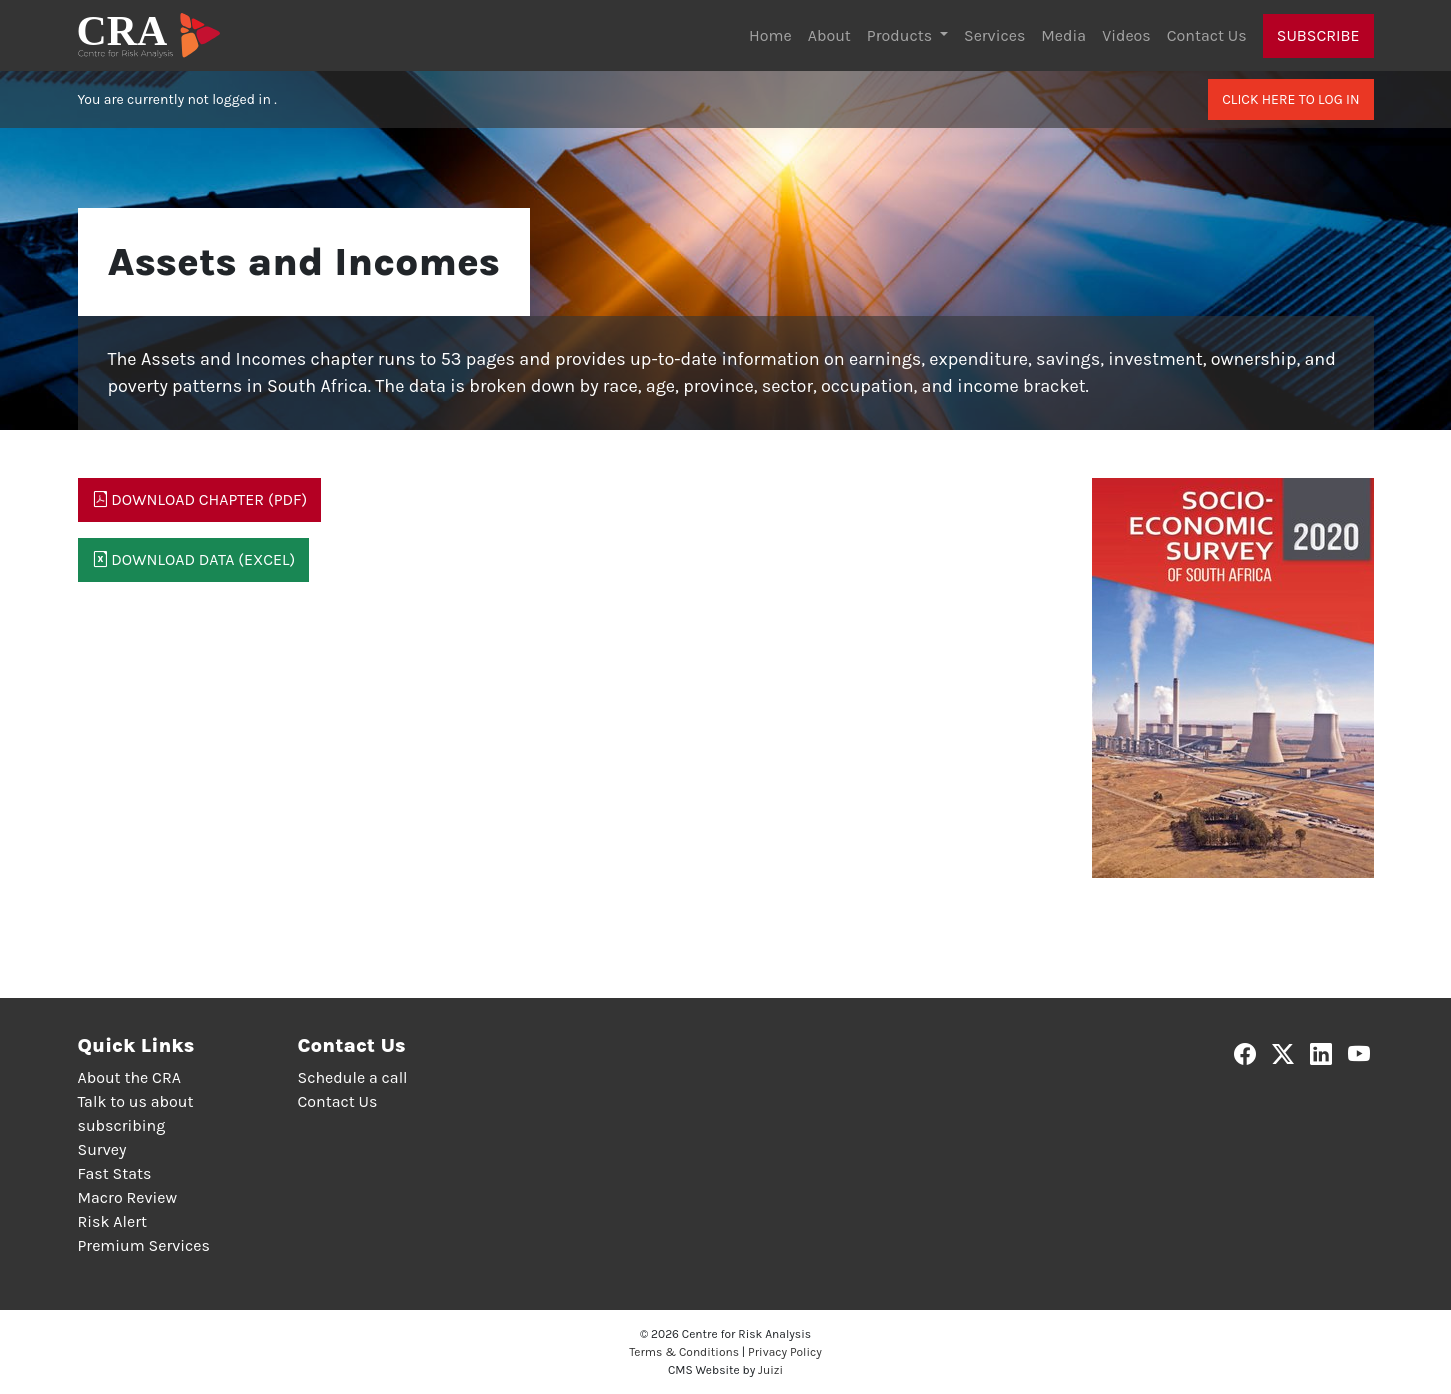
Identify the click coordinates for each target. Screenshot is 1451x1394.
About (829, 35)
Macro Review (128, 1197)
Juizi (770, 1370)
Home (770, 35)
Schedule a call (353, 1077)
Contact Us (1207, 35)
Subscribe (1318, 35)
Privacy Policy (785, 1352)
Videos (1126, 35)
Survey (102, 1149)
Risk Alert (112, 1221)
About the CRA (129, 1077)
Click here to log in (1290, 99)
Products (901, 35)
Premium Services (144, 1245)
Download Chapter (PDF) (200, 499)
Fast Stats (115, 1173)
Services (994, 35)
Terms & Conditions (684, 1352)
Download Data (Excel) (194, 559)
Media (1063, 35)
